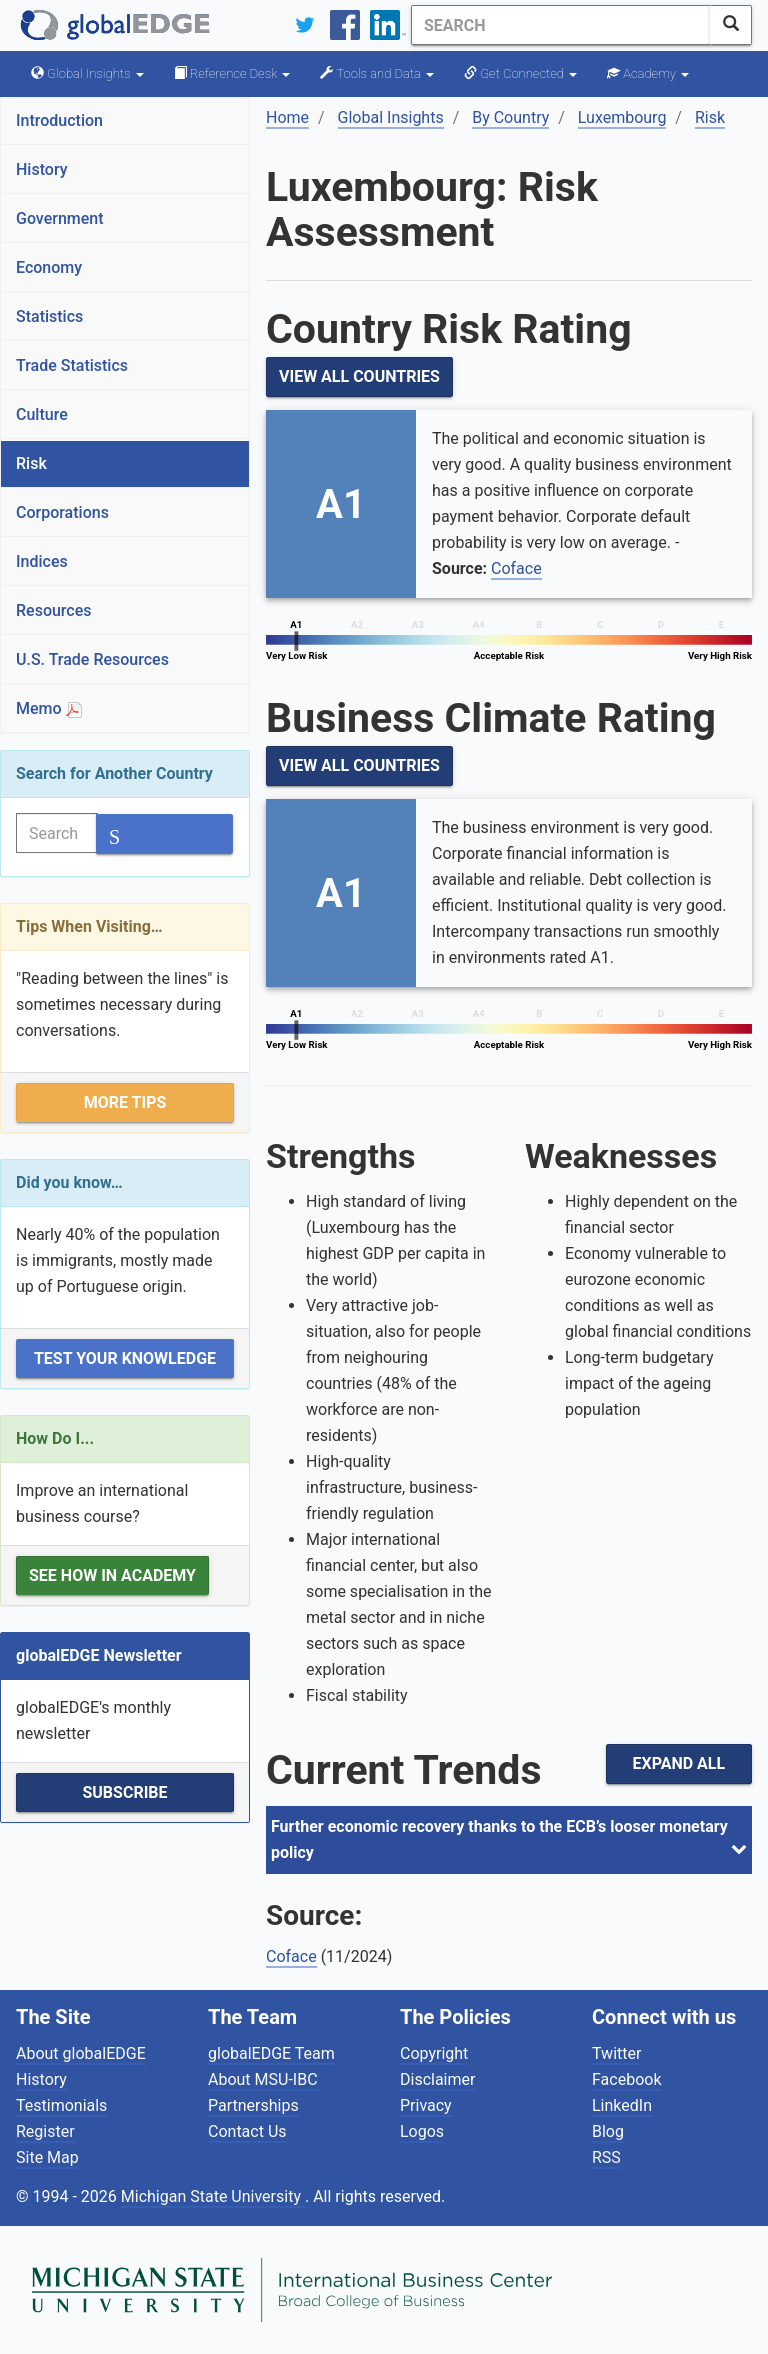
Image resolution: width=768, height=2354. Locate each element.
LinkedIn (622, 2105)
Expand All (679, 1763)
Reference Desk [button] (232, 73)
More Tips (125, 1102)
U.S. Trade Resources (92, 659)
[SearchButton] (731, 25)
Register (45, 2131)
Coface (516, 568)
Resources (54, 610)
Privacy (426, 2105)
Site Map (47, 2157)
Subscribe (124, 1792)
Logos (422, 2131)
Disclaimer (437, 2079)
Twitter (616, 2053)
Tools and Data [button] (377, 73)
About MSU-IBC (263, 2079)
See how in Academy (112, 1575)
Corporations (62, 512)
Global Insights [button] (87, 73)
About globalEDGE (81, 2053)
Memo (49, 708)
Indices (42, 561)
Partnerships (253, 2105)
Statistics (49, 316)
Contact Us (247, 2131)
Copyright (434, 2053)
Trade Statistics (72, 365)
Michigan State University (213, 2196)
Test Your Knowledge (125, 1358)
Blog (608, 2131)
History (42, 169)
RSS (606, 2157)
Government (60, 218)
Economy (49, 267)
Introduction (59, 120)
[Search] (561, 25)
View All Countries (359, 376)
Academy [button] (648, 73)
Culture (42, 414)
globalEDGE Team (271, 2053)
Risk (31, 463)
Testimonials (61, 2105)
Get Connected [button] (520, 73)
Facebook (626, 2079)
